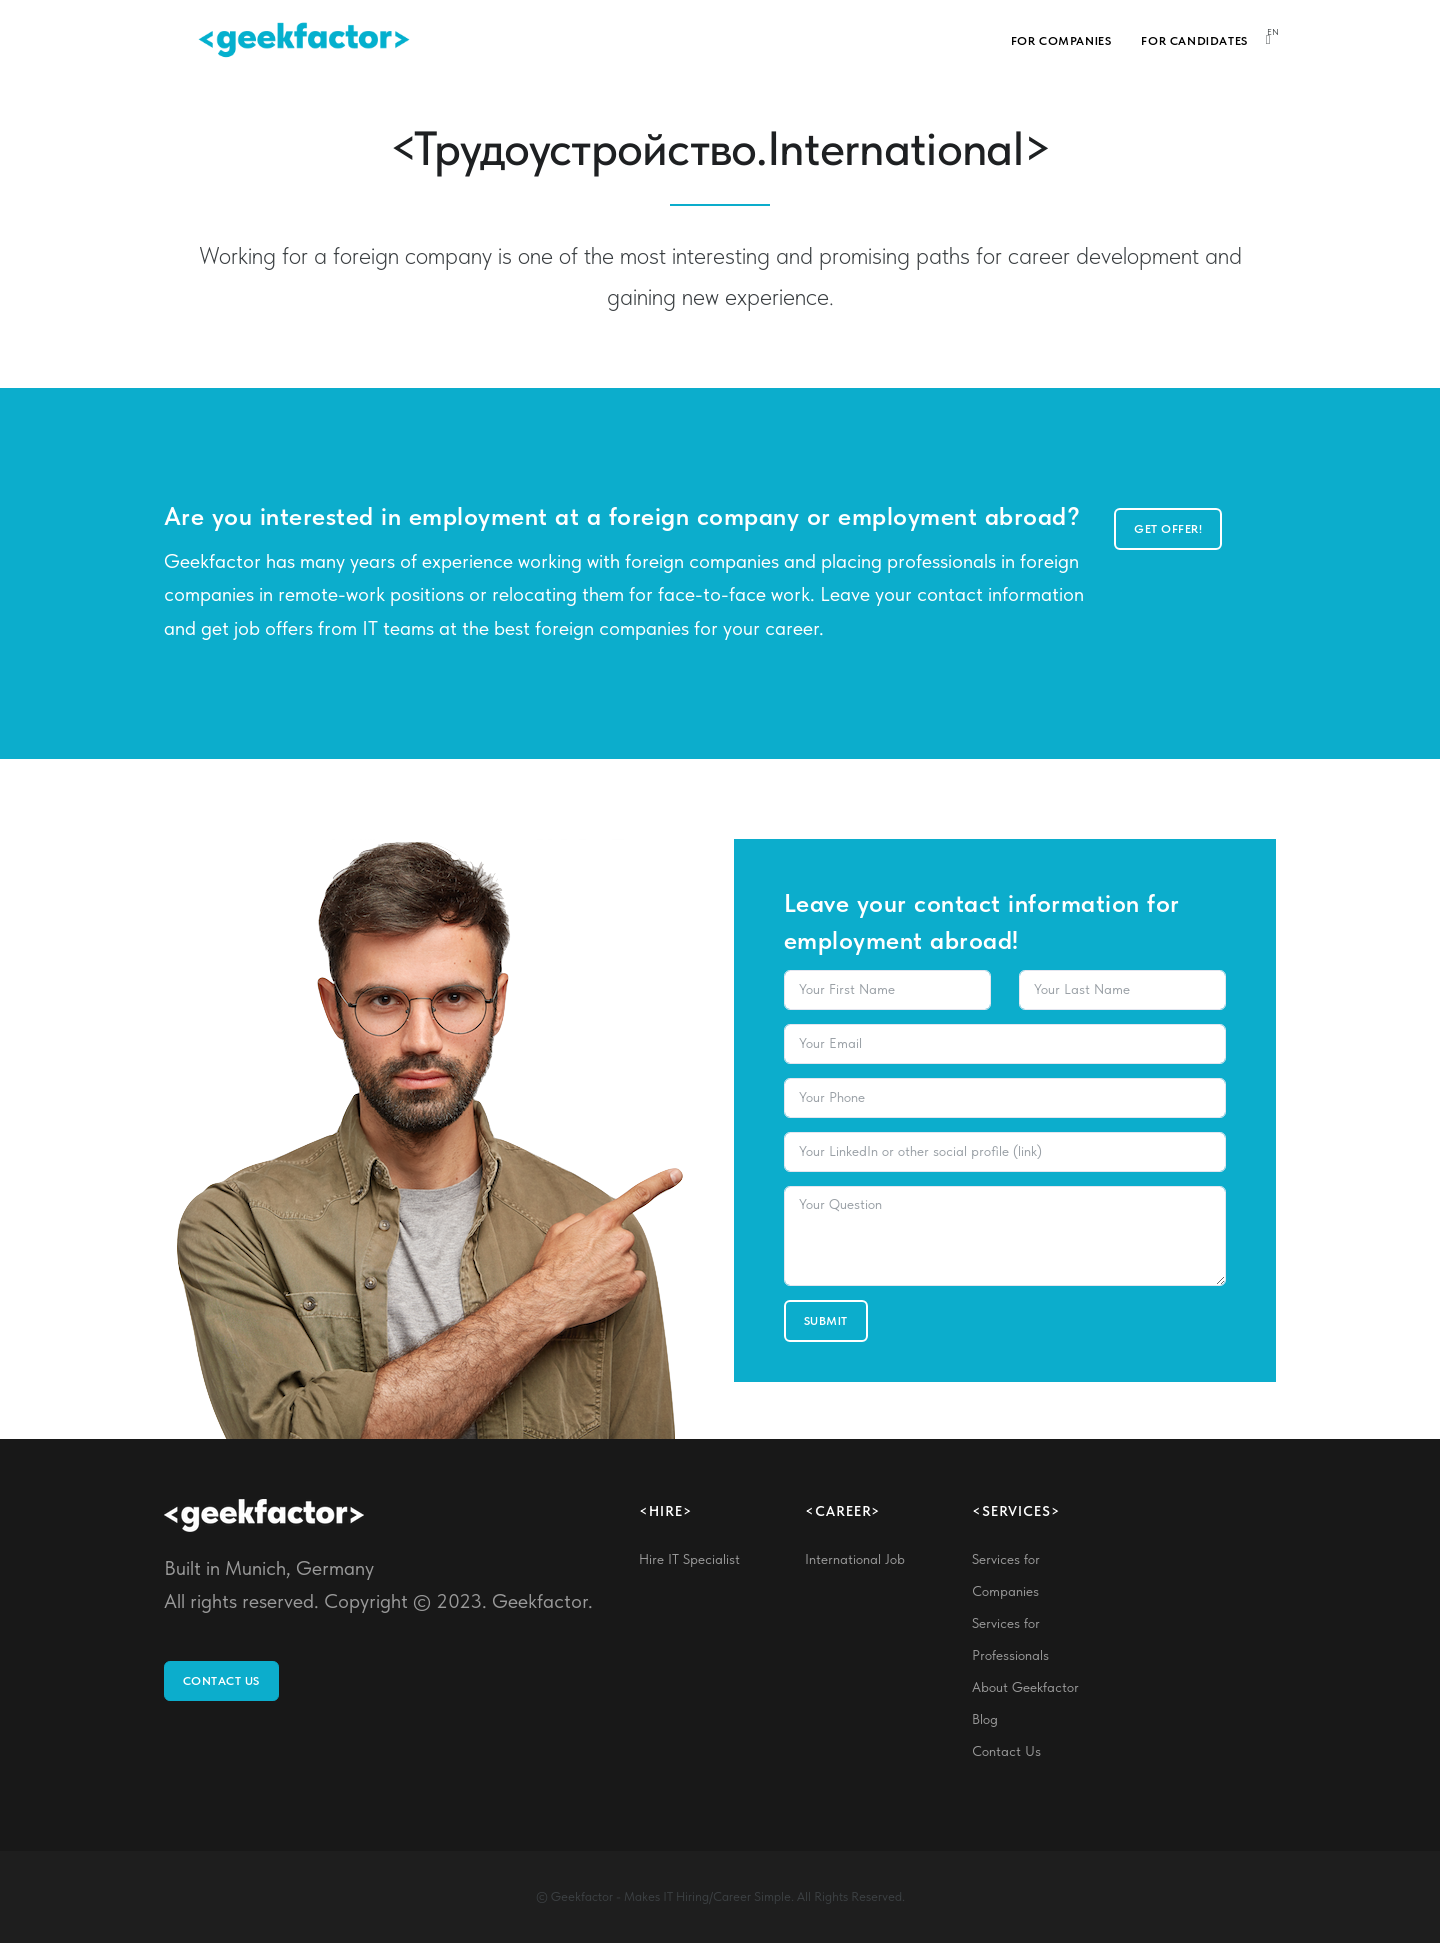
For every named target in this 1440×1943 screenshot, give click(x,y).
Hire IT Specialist (689, 1559)
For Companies (1061, 41)
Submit (826, 1321)
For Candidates (1194, 41)
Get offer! (1168, 529)
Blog (985, 1719)
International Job (855, 1559)
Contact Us (221, 1681)
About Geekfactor (1025, 1687)
